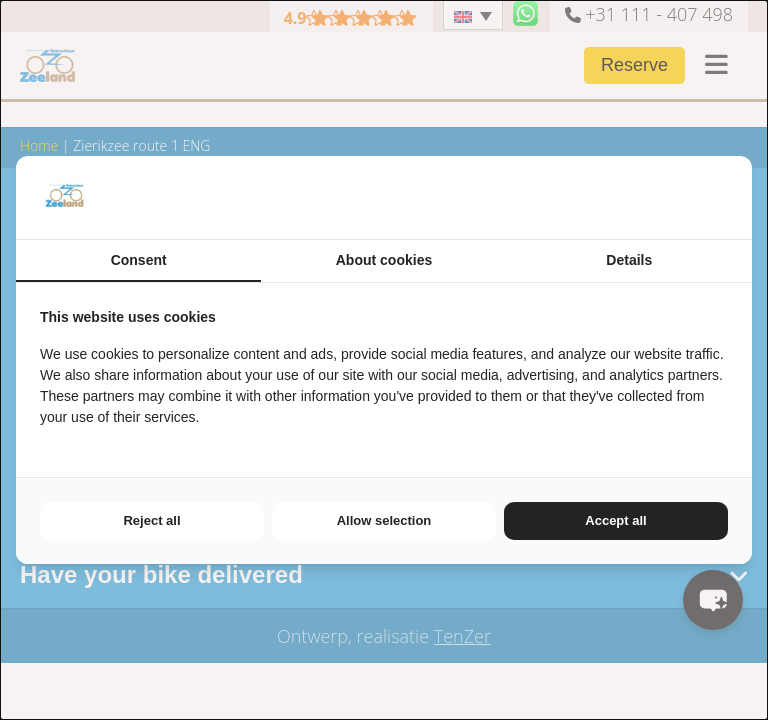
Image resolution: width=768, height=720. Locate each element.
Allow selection (384, 520)
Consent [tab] (139, 260)
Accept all (615, 520)
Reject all (151, 520)
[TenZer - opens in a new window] (727, 197)
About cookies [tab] (384, 260)
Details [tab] (629, 260)
